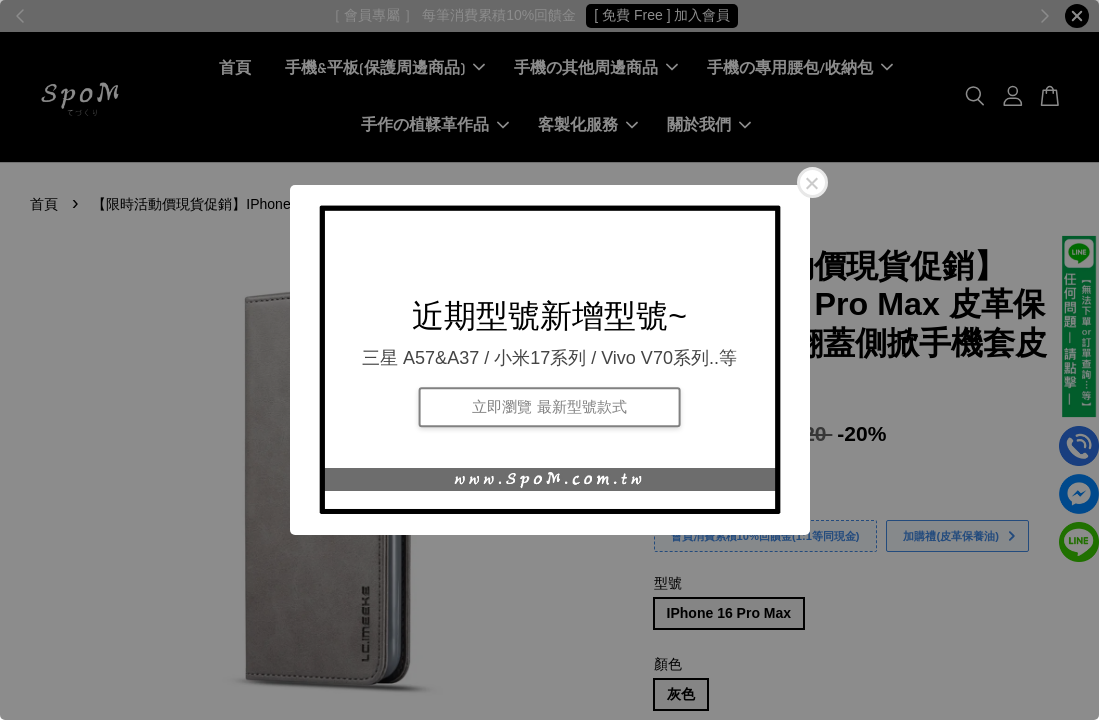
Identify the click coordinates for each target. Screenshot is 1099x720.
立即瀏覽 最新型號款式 (549, 406)
